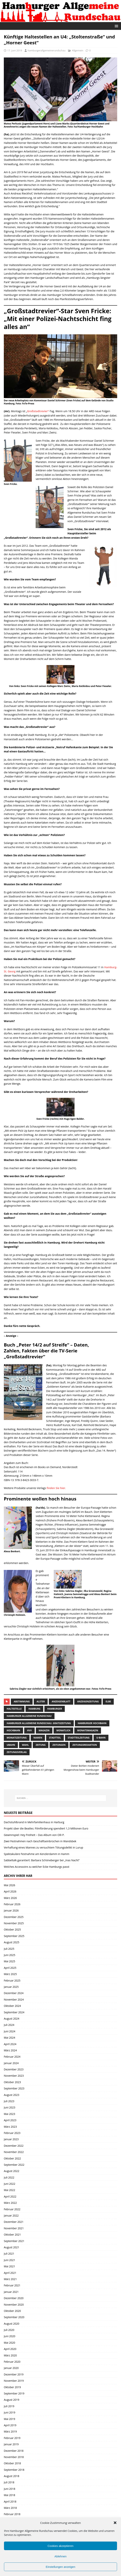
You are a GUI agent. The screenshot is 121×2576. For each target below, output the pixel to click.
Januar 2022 (11, 2215)
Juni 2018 (9, 2489)
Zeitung (41, 1745)
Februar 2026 (12, 1904)
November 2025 (14, 1923)
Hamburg (34, 1708)
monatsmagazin (87, 1730)
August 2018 (11, 2476)
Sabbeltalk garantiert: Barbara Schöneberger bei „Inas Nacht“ (41, 1860)
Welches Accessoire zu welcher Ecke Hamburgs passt (36, 1866)
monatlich (63, 1730)
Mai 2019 (9, 2419)
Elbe (108, 1701)
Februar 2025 (12, 1980)
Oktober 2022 (12, 2158)
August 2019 (11, 2400)
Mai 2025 (9, 1961)
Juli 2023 (9, 2101)
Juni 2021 (9, 2260)
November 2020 (14, 2304)
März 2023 (10, 2126)
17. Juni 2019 (14, 50)
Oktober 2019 (12, 2387)
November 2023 (14, 2075)
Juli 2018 (9, 2482)
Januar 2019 (11, 2444)
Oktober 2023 (12, 2082)
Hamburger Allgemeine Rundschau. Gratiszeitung (39, 1723)
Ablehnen (60, 2556)
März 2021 (10, 2279)
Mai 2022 (9, 2190)
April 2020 (10, 2349)
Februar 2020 (12, 2361)
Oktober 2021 (12, 2234)
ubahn (11, 1745)
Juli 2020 (9, 2330)
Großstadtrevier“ (38, 411)
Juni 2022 (9, 2184)
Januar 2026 (11, 1910)
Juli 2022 (9, 2177)
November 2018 (14, 2457)
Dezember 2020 (13, 2298)
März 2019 (10, 2431)
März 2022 (10, 2203)
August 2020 (11, 2323)
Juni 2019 (9, 2412)
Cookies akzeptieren (61, 2545)
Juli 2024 (9, 2025)
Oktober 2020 (12, 2311)
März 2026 (10, 1898)
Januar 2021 (11, 2292)
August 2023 (11, 2095)
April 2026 (10, 1891)
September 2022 (14, 2164)
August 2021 (11, 2247)
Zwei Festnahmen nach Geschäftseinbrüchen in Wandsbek (40, 1841)
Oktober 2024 (12, 2006)
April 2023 (10, 2120)
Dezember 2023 (13, 2069)
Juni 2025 (9, 1955)
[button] (115, 2523)
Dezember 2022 (13, 2145)
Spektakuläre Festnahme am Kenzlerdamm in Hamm (36, 1854)
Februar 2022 (12, 2209)
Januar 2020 (11, 2368)
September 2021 (14, 2241)
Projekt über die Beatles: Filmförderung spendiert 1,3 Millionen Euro (46, 1828)
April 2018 (10, 2501)
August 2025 (11, 1942)
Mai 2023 (9, 2114)
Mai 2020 (9, 2342)
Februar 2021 (12, 2285)
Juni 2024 (9, 2031)
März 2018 (10, 2508)
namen (38, 1737)
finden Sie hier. (56, 1488)
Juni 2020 (9, 2336)
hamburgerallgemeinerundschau (47, 50)
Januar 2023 (11, 2139)
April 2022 (10, 2196)
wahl (25, 1745)
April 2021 (10, 2273)
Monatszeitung (17, 1737)
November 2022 (14, 2152)
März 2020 (10, 2355)
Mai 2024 (9, 2037)
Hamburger (54, 1708)
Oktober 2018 (12, 2463)
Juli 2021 (9, 2253)
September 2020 (14, 2317)
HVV (29, 1730)
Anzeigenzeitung (88, 1701)
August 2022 (11, 2171)
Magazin (44, 1730)
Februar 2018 (12, 2514)
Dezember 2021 (13, 2222)
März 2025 (10, 1974)
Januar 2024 (11, 2063)
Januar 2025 (11, 1987)
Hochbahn (13, 1730)
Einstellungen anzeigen (60, 2566)
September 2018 (14, 2470)
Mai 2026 (9, 1885)
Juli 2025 (9, 1949)
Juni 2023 (9, 2107)
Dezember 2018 (13, 2450)
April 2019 (10, 2425)
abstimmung (22, 1701)
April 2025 (10, 1968)
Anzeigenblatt (61, 1701)
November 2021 (14, 2228)
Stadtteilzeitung (79, 1737)
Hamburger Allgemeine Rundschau (29, 1716)
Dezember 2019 (13, 2374)
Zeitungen (59, 1745)
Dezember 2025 (13, 1917)
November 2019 (14, 2380)
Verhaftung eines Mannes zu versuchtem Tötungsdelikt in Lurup (43, 1847)
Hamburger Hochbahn (92, 1723)
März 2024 (10, 2050)
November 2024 (14, 1999)
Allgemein (77, 50)
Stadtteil (55, 1737)
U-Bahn (101, 1737)
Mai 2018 (9, 2495)
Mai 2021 (9, 2266)
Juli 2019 (9, 2406)
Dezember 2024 (13, 1993)
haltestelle (14, 1708)
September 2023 (14, 2088)
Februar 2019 (12, 2438)
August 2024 (11, 2018)
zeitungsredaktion (84, 1745)
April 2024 (10, 2044)
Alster (41, 1701)
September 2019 (14, 2393)
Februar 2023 (12, 2133)
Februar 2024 (12, 2056)
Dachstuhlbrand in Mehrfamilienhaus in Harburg (34, 1822)
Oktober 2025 (12, 1929)
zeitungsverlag (17, 1752)
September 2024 (14, 2012)
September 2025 (14, 1936)
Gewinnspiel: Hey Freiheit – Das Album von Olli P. (34, 1835)
